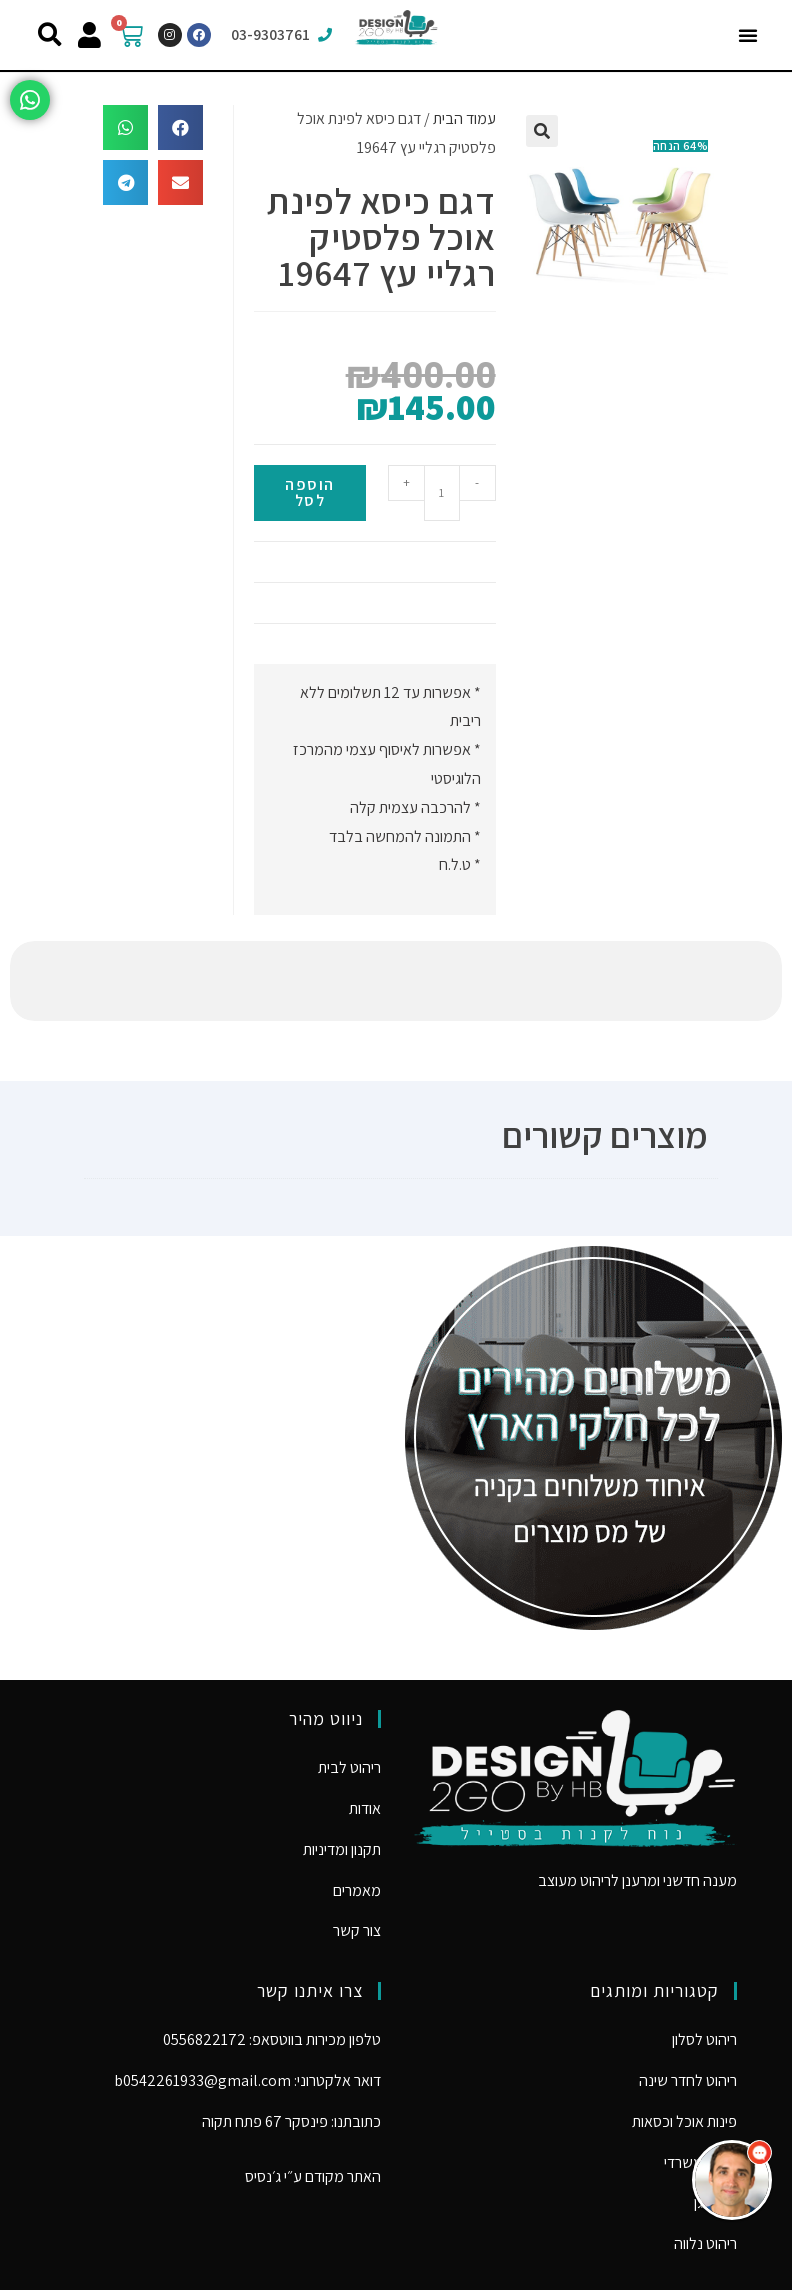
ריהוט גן (715, 2122)
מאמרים (357, 1810)
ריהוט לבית (349, 1687)
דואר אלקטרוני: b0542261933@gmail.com (247, 2000)
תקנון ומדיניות (342, 1769)
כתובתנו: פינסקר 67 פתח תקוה (291, 2041)
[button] (748, 35)
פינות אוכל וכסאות (684, 2041)
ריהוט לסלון (704, 1959)
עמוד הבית (464, 118)
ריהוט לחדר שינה (688, 2000)
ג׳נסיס (263, 2096)
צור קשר (357, 1850)
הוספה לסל (310, 492)
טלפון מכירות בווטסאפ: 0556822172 (272, 1959)
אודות (365, 1728)
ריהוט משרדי (700, 2082)
